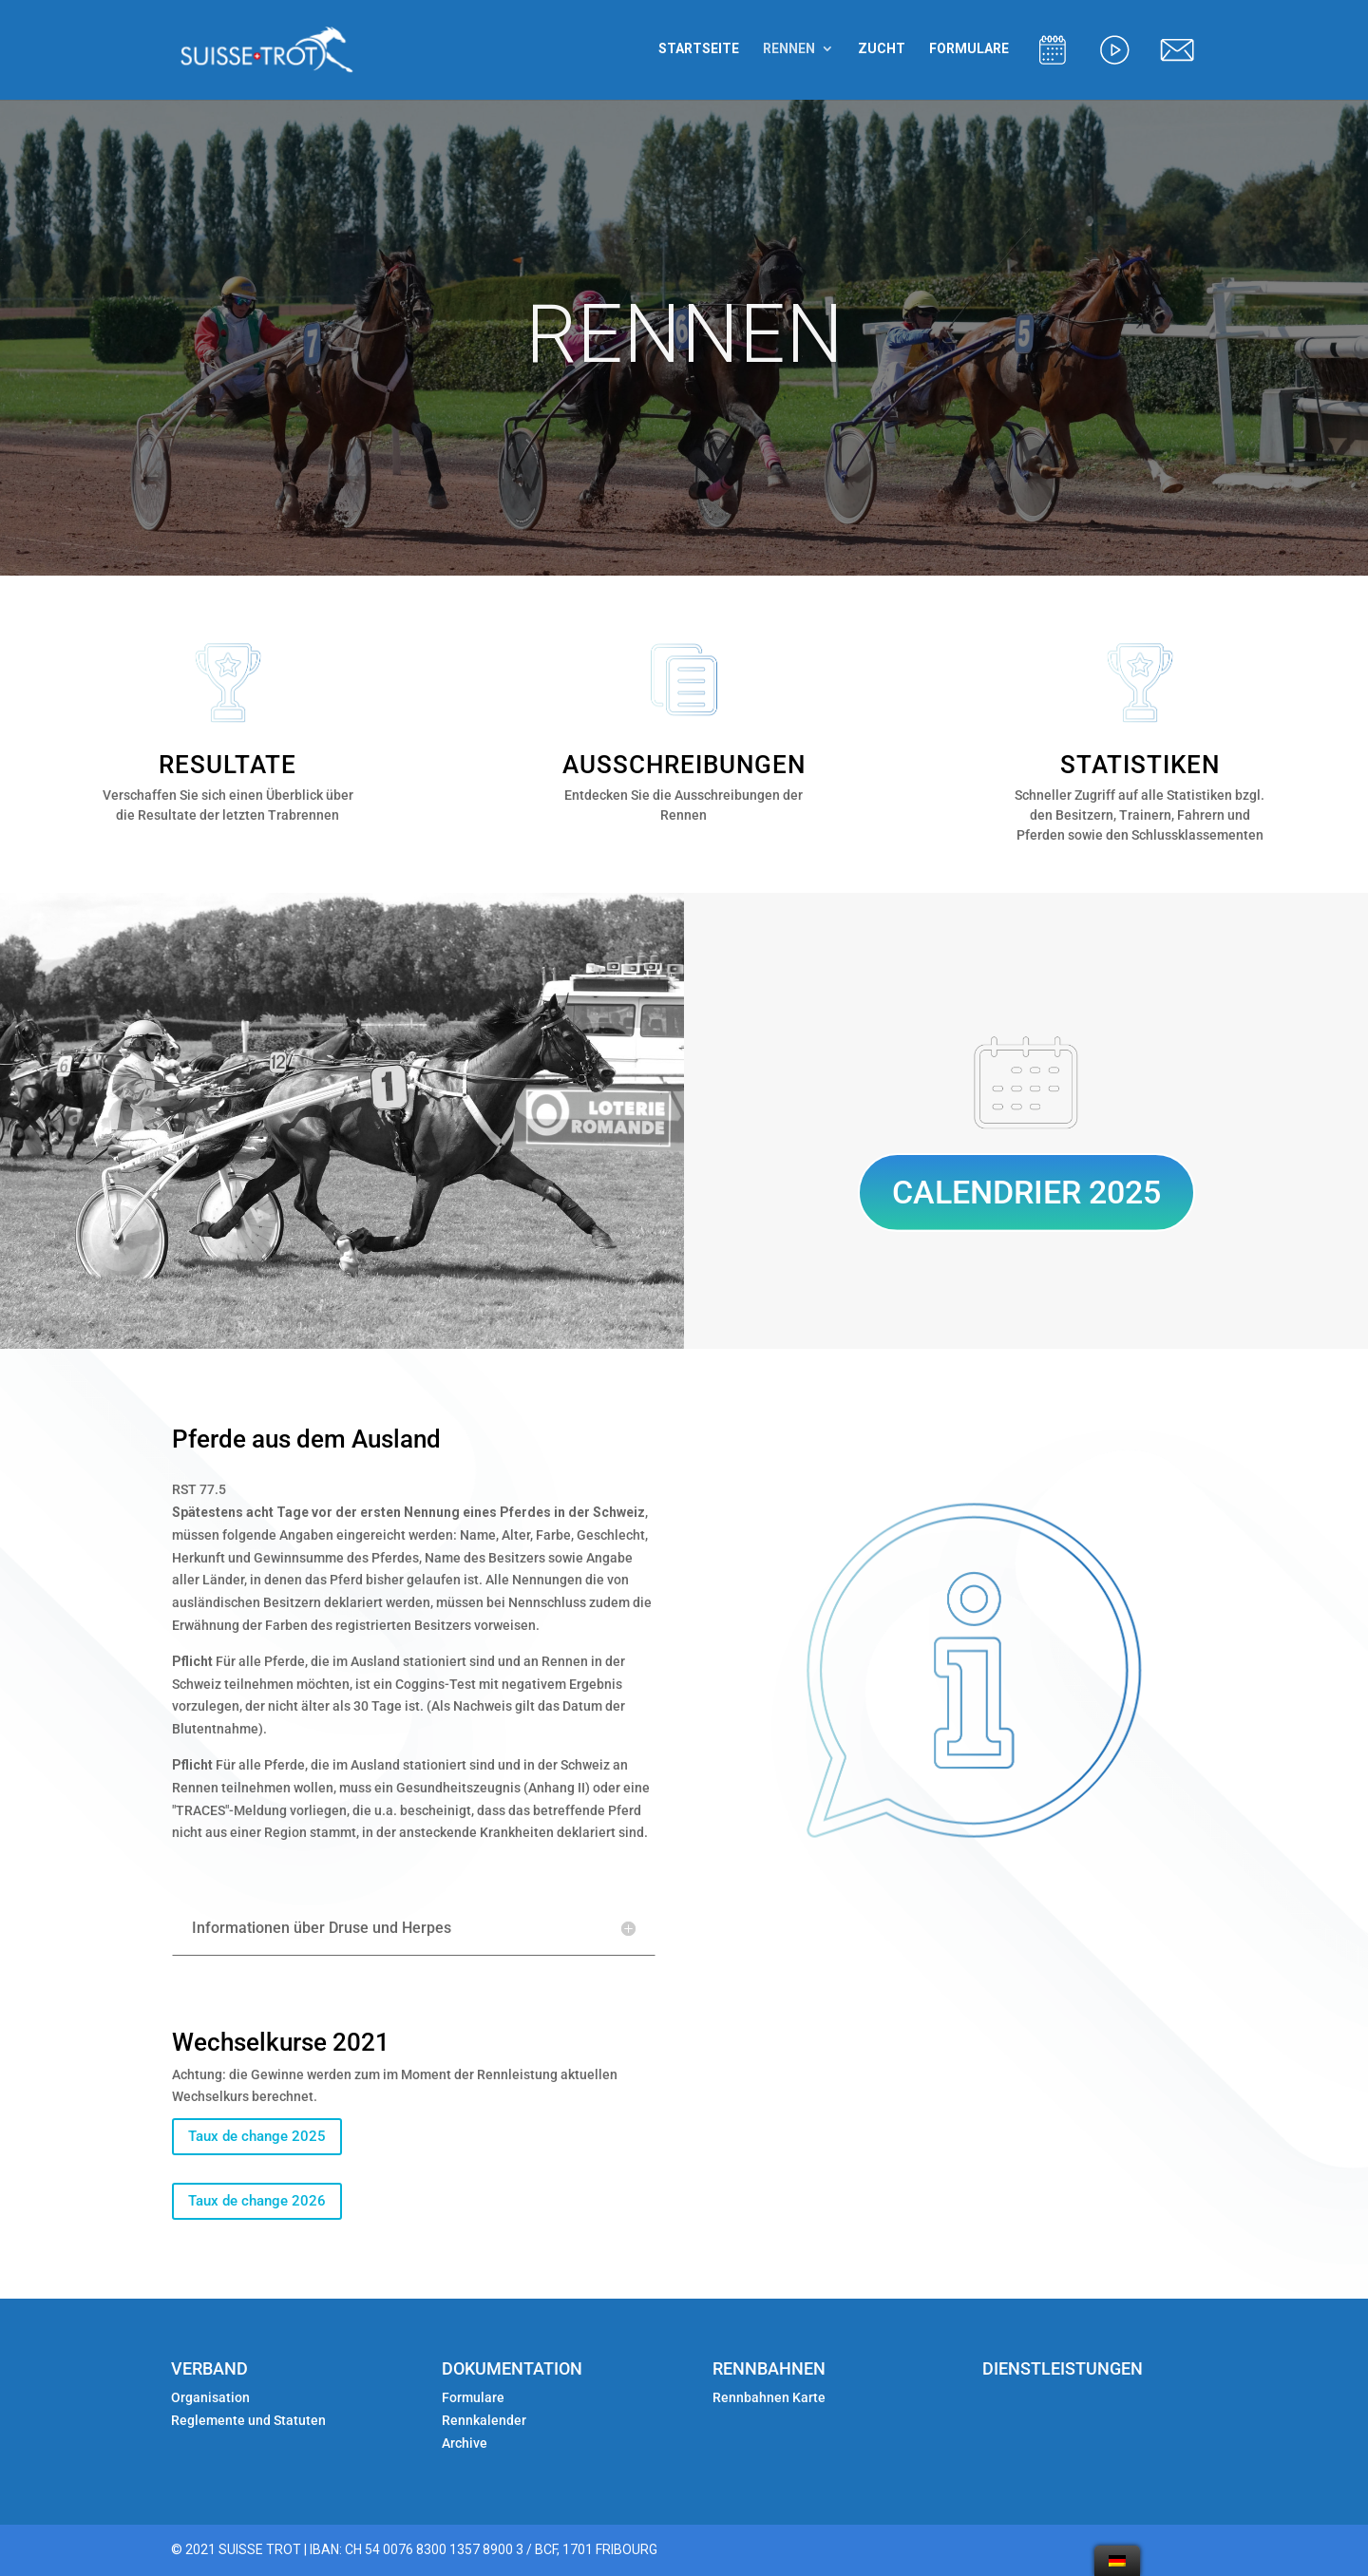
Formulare (473, 2397)
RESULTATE (227, 764)
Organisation (210, 2397)
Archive (464, 2443)
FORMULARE (969, 49)
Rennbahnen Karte (770, 2397)
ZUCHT (881, 49)
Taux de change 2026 (257, 2200)
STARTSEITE (698, 49)
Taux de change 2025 (257, 2136)
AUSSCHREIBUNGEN (684, 764)
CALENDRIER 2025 (1026, 1192)
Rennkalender (484, 2420)
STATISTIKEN (1140, 764)
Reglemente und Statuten (248, 2420)
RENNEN (789, 49)
